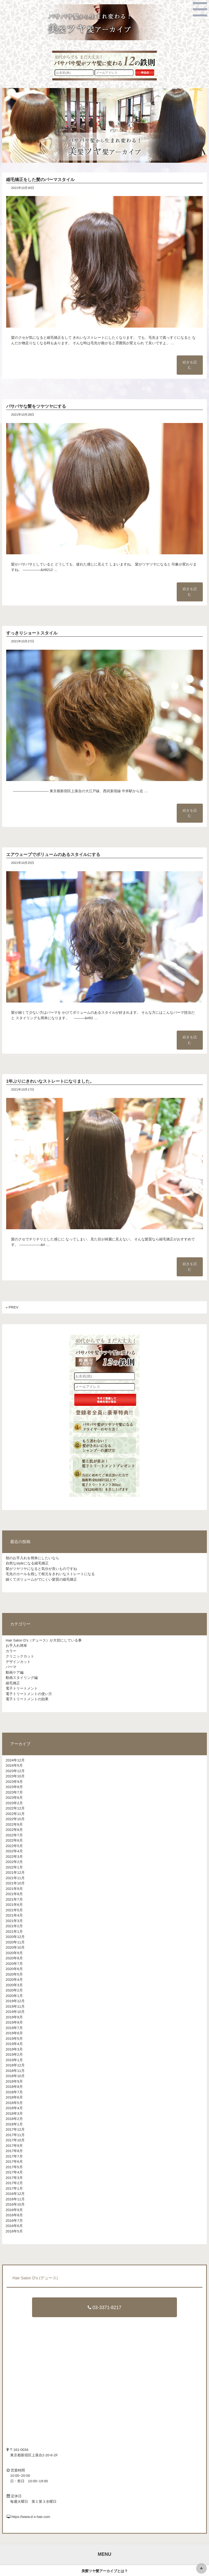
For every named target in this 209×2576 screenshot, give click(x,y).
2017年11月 (15, 2135)
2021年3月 (14, 1921)
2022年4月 (14, 1851)
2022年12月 (15, 1808)
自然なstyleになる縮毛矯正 (27, 1563)
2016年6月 (14, 2226)
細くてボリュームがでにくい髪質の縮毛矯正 (41, 1579)
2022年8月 (14, 1830)
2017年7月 (14, 2156)
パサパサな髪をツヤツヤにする (36, 406)
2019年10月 (15, 2012)
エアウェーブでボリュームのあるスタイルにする (53, 854)
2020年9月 (14, 1953)
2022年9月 (14, 1824)
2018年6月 (14, 2097)
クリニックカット (20, 1656)
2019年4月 (14, 2044)
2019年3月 (14, 2049)
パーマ (11, 1667)
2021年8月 (14, 1894)
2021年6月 (14, 1905)
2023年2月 (14, 1803)
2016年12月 (15, 2194)
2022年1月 (14, 1867)
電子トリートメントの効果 (27, 1699)
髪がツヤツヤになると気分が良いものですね (41, 1569)
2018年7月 (14, 2092)
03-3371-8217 (104, 2307)
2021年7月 (14, 1899)
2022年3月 (14, 1856)
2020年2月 (14, 1990)
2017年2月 (14, 2183)
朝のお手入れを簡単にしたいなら (32, 1558)
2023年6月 (14, 1797)
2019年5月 (14, 2038)
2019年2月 (14, 2054)
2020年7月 (14, 1963)
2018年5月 (14, 2103)
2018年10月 (15, 2076)
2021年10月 (15, 1883)
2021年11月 (15, 1878)
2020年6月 (14, 1969)
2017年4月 (14, 2172)
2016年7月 (14, 2220)
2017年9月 (14, 2145)
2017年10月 (15, 2140)
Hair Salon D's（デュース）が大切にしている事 (44, 1640)
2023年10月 (15, 1776)
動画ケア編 (15, 1672)
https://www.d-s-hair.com (30, 2517)
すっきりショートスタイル (31, 633)
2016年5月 (14, 2231)
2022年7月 (14, 1835)
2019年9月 (14, 2017)
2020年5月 (14, 1974)
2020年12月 (15, 1937)
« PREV (12, 1307)
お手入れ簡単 (16, 1645)
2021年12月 (15, 1872)
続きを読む (190, 365)
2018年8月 (14, 2086)
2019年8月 (14, 2022)
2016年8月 (14, 2215)
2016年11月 (15, 2199)
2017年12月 (15, 2129)
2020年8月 (14, 1958)
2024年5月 (14, 1765)
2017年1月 (14, 2188)
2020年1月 (14, 1996)
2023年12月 (15, 1771)
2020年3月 (14, 1985)
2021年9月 (14, 1889)
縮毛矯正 (13, 1683)
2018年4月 (14, 2108)
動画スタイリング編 (22, 1678)
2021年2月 (14, 1926)
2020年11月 (15, 1942)
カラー (11, 1651)
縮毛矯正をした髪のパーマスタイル (40, 179)
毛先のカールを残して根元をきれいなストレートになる (50, 1574)
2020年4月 (14, 1979)
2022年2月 (14, 1862)
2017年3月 (14, 2178)
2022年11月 (15, 1814)
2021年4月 (14, 1915)
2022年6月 (14, 1840)
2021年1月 (14, 1931)
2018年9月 (14, 2081)
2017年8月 (14, 2151)
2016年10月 (15, 2204)
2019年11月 (15, 2006)
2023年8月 (14, 1787)
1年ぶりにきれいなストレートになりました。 (50, 1081)
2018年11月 (15, 2071)
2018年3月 (14, 2113)
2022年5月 (14, 1846)
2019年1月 (14, 2060)
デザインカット (18, 1662)
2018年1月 (14, 2124)
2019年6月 (14, 2033)
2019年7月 (14, 2028)
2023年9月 (14, 1782)
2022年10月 (15, 1819)
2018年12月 (15, 2065)
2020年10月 (15, 1947)
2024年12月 (15, 1760)
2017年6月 (14, 2161)
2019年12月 (15, 2001)
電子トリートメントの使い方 (29, 1694)
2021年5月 (14, 1910)
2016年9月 (14, 2210)
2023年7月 (14, 1792)
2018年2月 (14, 2119)
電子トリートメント (22, 1688)
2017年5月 (14, 2167)
